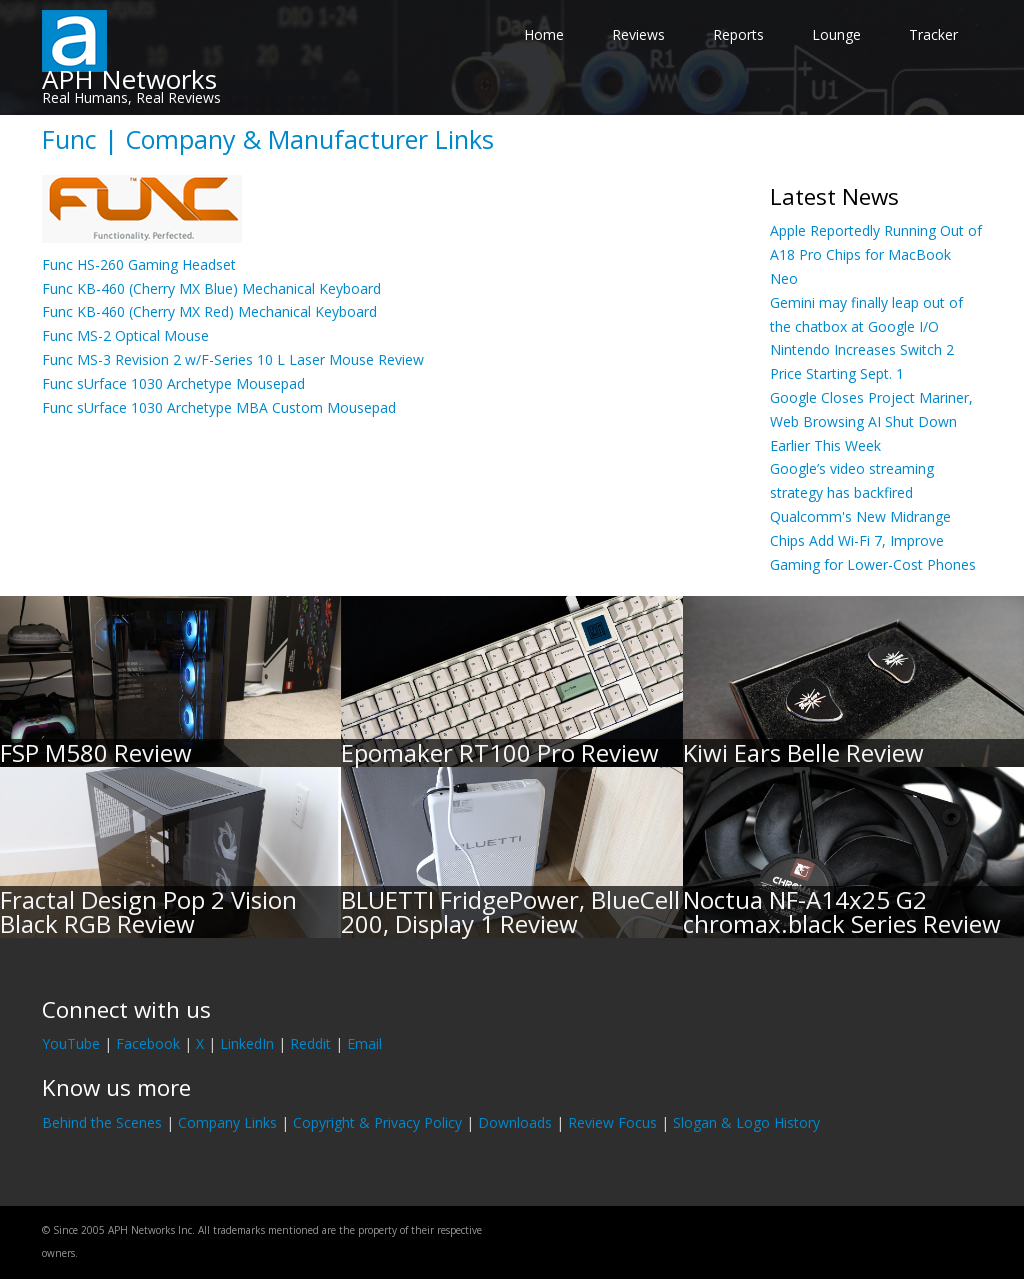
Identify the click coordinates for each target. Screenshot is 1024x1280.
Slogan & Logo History (746, 1122)
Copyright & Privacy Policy (377, 1122)
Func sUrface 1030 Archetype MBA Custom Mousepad (219, 407)
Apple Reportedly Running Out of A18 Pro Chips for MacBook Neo (876, 254)
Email (364, 1043)
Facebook (148, 1043)
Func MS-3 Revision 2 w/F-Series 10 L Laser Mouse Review (233, 359)
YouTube (71, 1043)
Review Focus (612, 1122)
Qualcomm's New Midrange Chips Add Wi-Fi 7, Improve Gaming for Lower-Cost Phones (873, 540)
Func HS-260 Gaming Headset (139, 264)
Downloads (515, 1122)
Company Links (227, 1122)
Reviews (638, 34)
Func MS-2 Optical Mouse (125, 335)
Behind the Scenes (102, 1122)
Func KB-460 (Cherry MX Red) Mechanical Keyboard (209, 311)
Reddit (310, 1043)
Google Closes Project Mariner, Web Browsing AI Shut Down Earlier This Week (871, 421)
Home (544, 34)
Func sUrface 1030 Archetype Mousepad (173, 383)
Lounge (836, 34)
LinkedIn (247, 1043)
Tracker (933, 34)
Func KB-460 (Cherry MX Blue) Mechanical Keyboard (211, 288)
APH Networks (129, 79)
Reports (738, 34)
